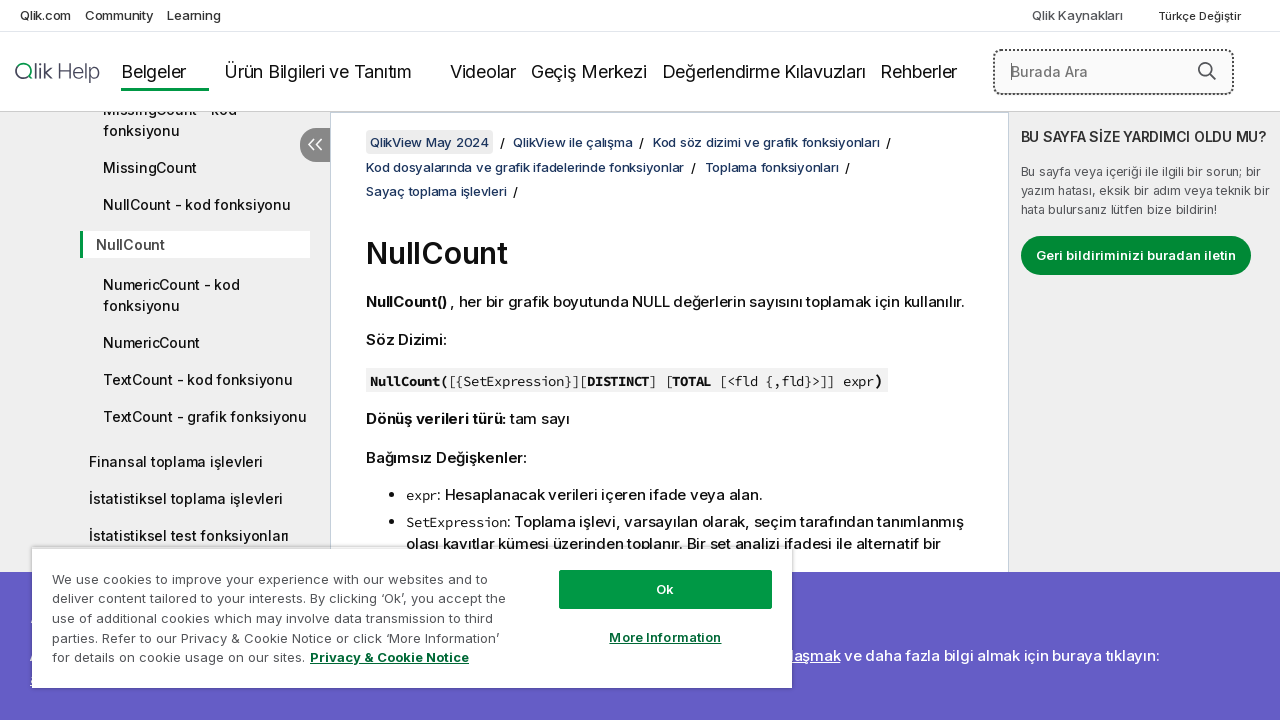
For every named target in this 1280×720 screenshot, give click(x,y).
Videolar (483, 71)
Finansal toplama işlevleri (176, 461)
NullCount (130, 244)
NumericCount (151, 342)
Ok (650, 574)
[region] (403, 610)
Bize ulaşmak (793, 655)
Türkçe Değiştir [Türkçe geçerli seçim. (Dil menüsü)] (1201, 16)
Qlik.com (45, 15)
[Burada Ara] (1113, 72)
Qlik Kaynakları (1077, 15)
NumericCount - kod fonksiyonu (171, 295)
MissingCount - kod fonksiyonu (170, 120)
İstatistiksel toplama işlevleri (185, 498)
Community (119, 15)
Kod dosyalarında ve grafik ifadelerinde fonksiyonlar (525, 167)
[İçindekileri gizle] (315, 145)
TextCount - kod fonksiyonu (198, 379)
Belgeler (153, 71)
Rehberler (918, 71)
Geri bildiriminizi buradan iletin (1136, 255)
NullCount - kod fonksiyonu (197, 204)
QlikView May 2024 (429, 142)
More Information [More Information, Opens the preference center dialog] (650, 622)
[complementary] (1144, 416)
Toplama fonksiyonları (772, 167)
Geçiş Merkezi (589, 71)
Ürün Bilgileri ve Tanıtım (318, 71)
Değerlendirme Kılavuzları (764, 71)
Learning (193, 15)
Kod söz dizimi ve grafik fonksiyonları (766, 142)
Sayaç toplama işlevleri (436, 191)
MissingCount (150, 167)
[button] (1207, 71)
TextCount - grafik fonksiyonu (205, 416)
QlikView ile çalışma (572, 142)
